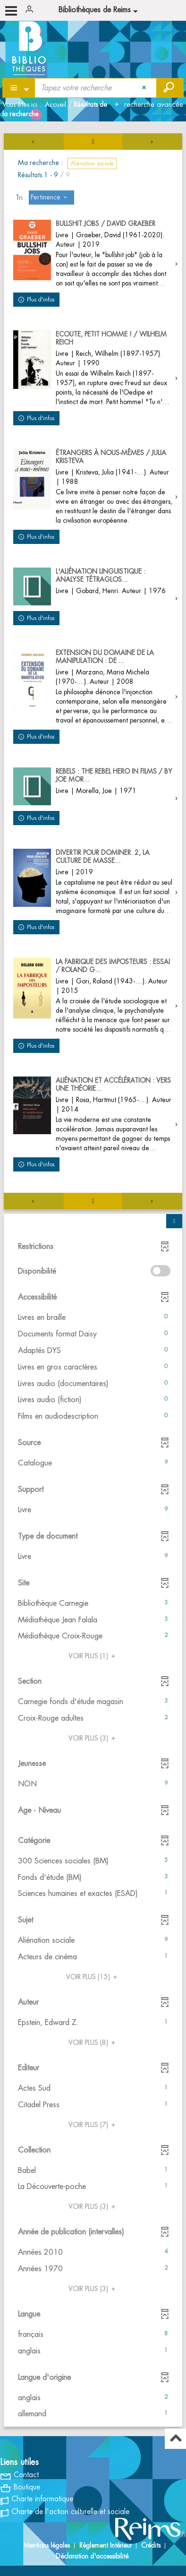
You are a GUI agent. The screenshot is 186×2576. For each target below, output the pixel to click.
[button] (93, 1318)
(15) (93, 1976)
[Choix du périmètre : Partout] (19, 87)
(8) (93, 2042)
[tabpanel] (93, 1281)
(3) (93, 1738)
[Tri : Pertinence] (51, 197)
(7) (93, 2124)
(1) (93, 1656)
